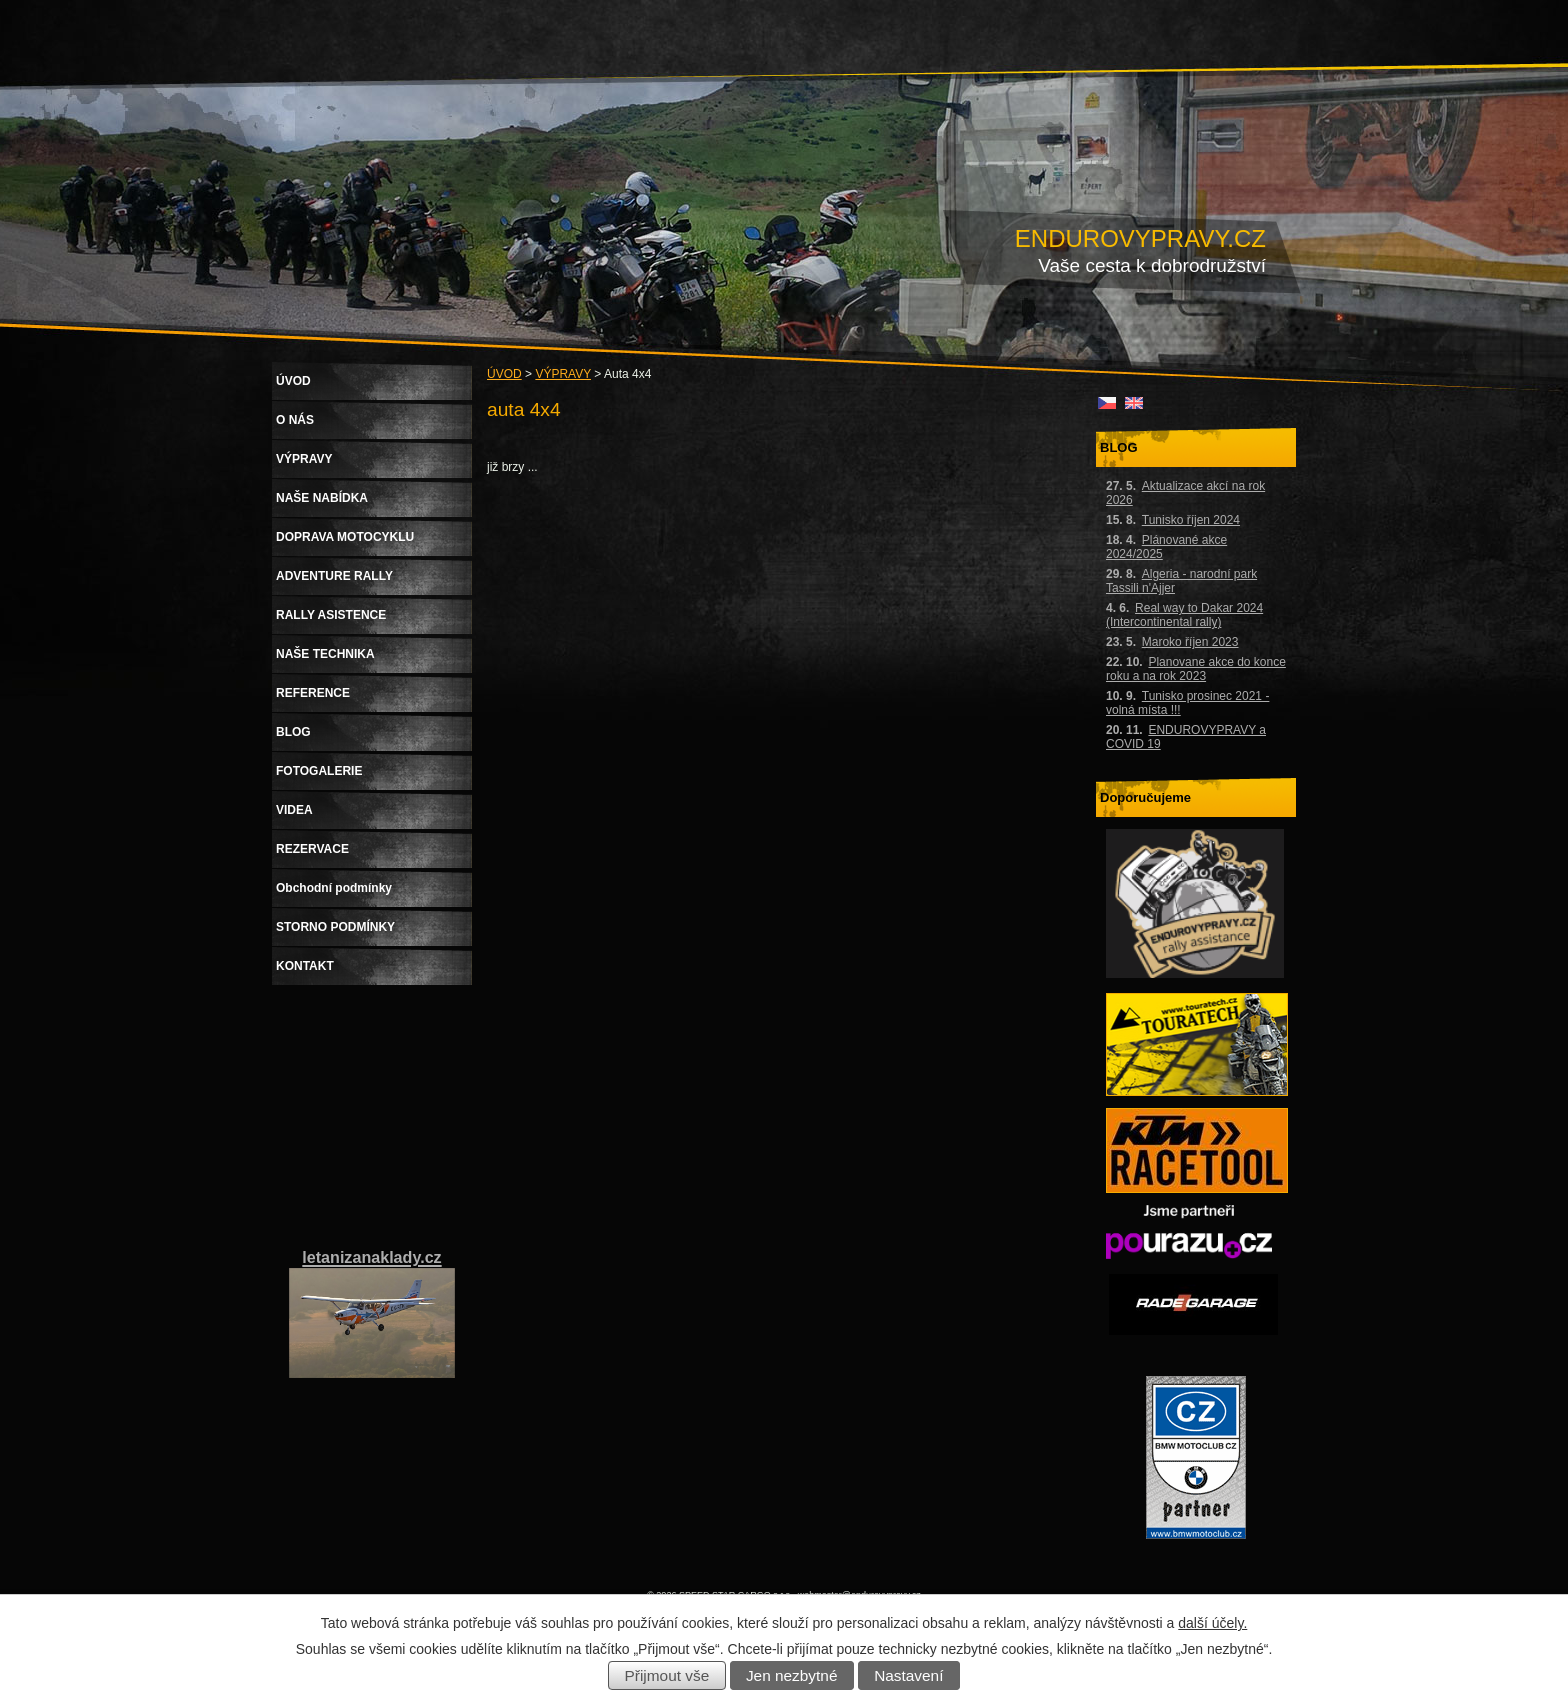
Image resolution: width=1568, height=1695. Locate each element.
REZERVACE (312, 849)
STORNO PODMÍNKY (335, 927)
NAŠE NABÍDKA (322, 498)
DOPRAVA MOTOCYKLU (345, 537)
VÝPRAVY (563, 374)
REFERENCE (313, 693)
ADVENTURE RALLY (334, 576)
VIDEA (294, 810)
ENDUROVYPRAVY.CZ (1140, 238)
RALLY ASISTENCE (331, 615)
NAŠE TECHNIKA (325, 654)
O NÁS (295, 420)
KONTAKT (305, 966)
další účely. (1212, 1623)
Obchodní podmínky (334, 888)
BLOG (293, 732)
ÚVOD (504, 374)
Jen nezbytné (792, 1675)
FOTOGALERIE (319, 771)
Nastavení (908, 1675)
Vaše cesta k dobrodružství (1152, 265)
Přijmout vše (667, 1675)
